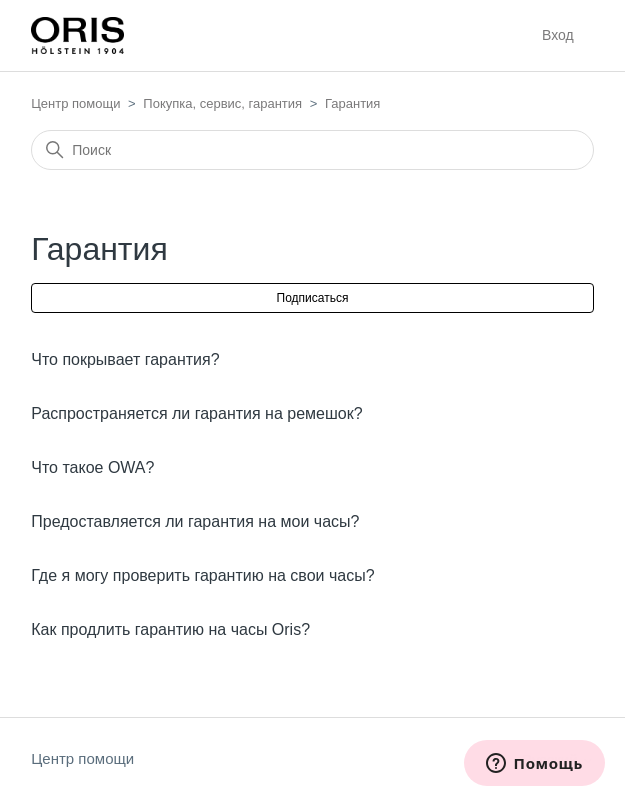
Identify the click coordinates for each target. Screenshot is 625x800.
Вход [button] (558, 35)
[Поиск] (312, 150)
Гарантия (352, 103)
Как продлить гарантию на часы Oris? (170, 629)
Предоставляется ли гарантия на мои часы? (195, 521)
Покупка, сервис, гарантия (222, 103)
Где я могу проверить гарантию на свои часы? (202, 575)
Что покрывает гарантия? (125, 359)
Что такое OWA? (92, 467)
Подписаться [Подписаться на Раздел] (313, 298)
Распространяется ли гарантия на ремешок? (196, 413)
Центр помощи (75, 103)
